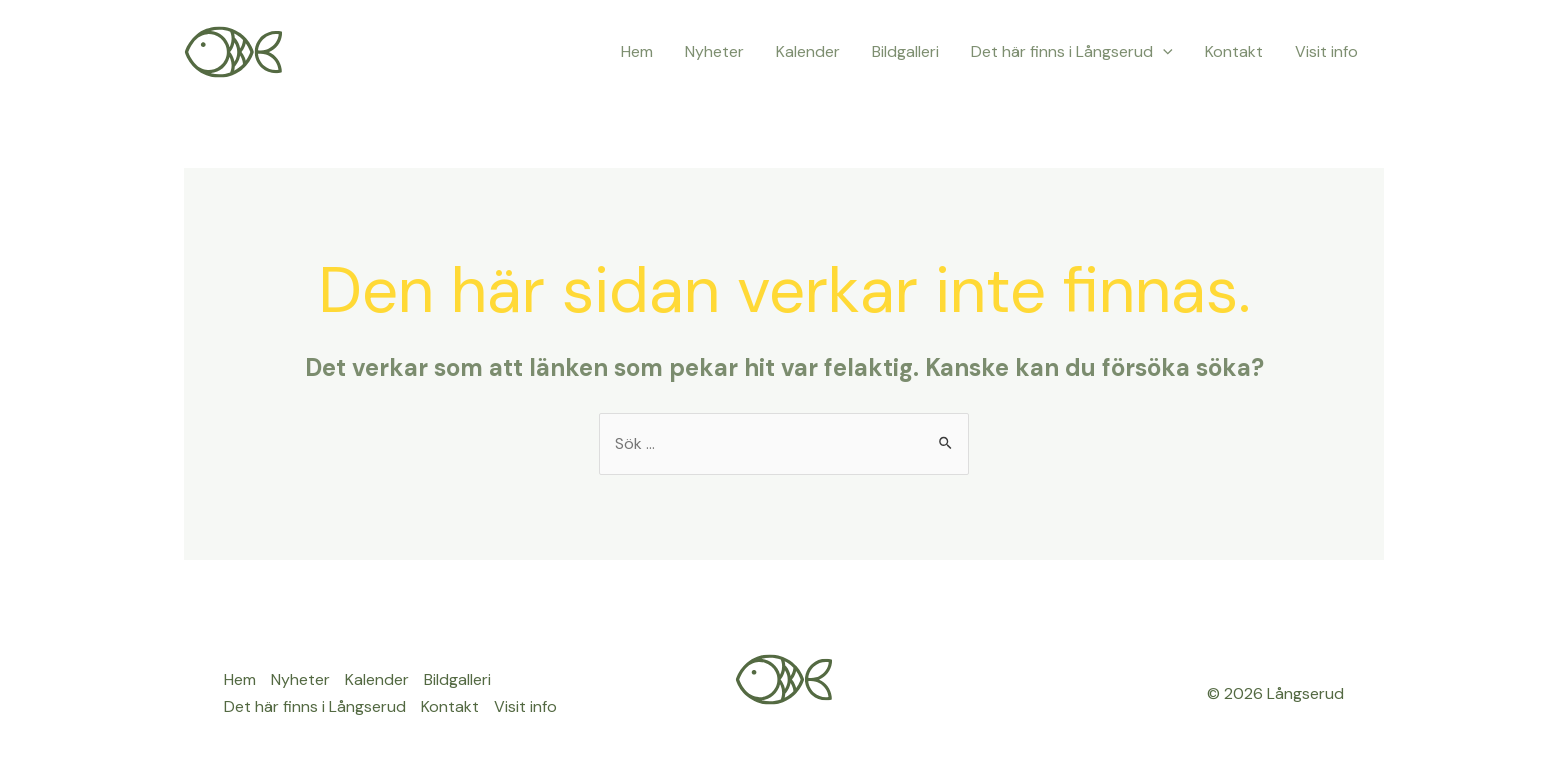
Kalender (808, 51)
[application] (1163, 52)
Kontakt (1234, 51)
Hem (637, 51)
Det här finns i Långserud (1072, 52)
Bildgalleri (905, 51)
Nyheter (714, 51)
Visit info (1326, 51)
